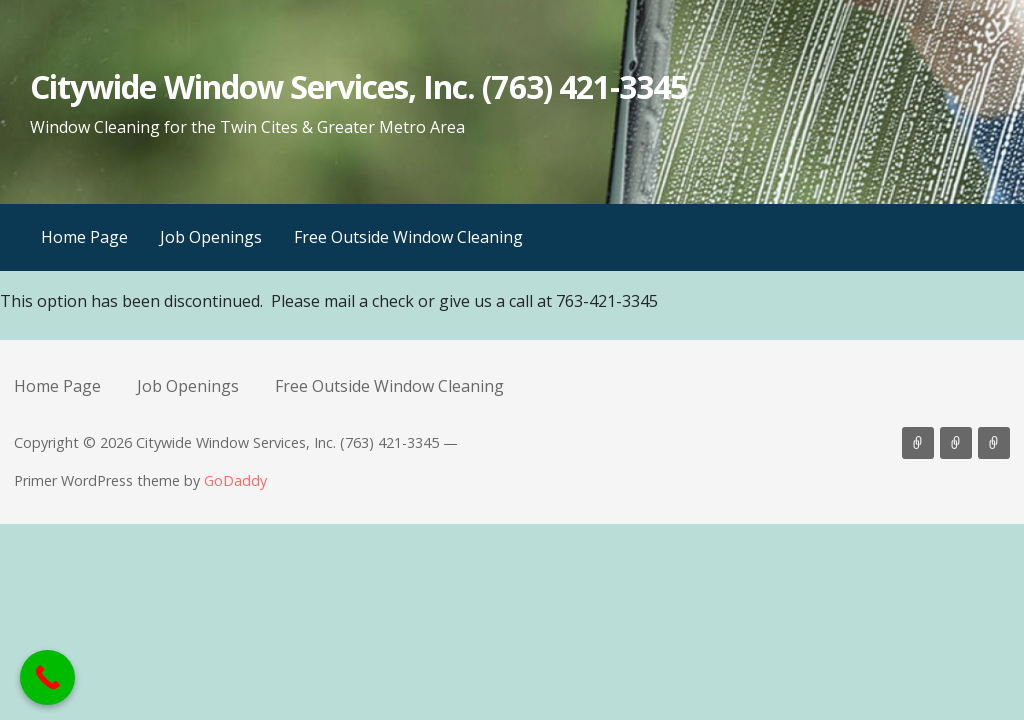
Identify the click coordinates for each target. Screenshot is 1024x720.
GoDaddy (235, 480)
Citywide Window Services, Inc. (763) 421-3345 (358, 86)
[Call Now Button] (47, 677)
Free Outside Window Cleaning (408, 237)
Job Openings (211, 237)
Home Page (84, 237)
